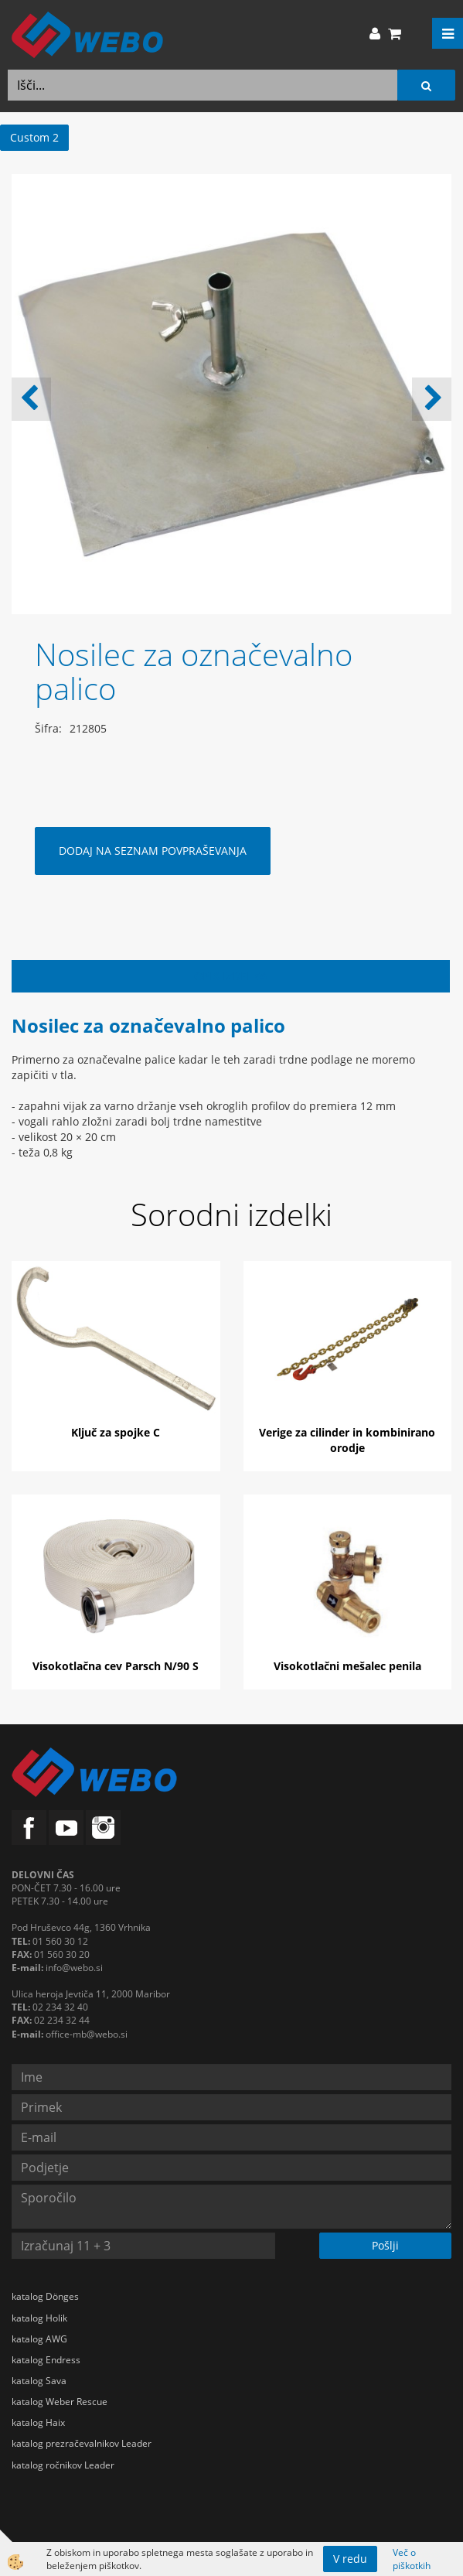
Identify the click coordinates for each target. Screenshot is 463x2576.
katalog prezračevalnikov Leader (81, 2443)
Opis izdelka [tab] (230, 976)
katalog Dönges (45, 2296)
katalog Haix (38, 2422)
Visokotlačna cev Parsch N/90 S (115, 1666)
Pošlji (385, 2245)
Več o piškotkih (412, 2559)
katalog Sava (39, 2380)
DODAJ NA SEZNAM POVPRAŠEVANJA (153, 850)
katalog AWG (39, 2338)
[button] (431, 399)
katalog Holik (39, 2318)
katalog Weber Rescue (59, 2401)
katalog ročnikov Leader (63, 2465)
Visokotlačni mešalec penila (347, 1666)
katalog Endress (46, 2359)
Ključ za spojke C (115, 1432)
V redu (350, 2558)
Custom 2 (34, 137)
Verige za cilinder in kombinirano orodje (347, 1440)
